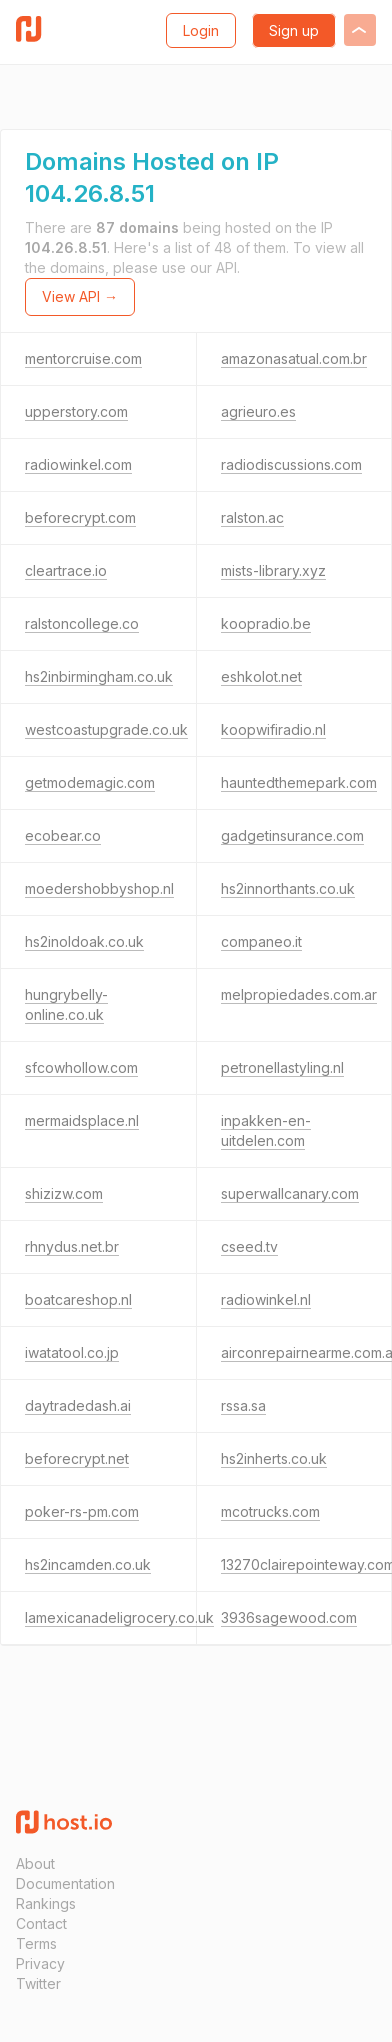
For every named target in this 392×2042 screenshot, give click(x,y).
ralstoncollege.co (82, 623)
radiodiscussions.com (291, 464)
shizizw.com (64, 1193)
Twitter (38, 1983)
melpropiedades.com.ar (299, 994)
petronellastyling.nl (282, 1067)
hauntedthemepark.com (299, 782)
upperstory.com (76, 411)
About (35, 1863)
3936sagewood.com (289, 1617)
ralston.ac (252, 517)
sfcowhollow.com (81, 1067)
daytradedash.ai (78, 1405)
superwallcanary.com (290, 1193)
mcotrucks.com (270, 1511)
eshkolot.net (261, 676)
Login (201, 30)
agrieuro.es (258, 411)
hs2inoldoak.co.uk (84, 941)
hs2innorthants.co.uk (288, 888)
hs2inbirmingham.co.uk (99, 676)
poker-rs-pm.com (82, 1511)
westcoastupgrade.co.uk (106, 729)
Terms (36, 1943)
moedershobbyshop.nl (99, 888)
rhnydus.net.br (72, 1246)
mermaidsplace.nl (82, 1120)
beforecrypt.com (80, 517)
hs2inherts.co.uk (274, 1458)
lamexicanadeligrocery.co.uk (119, 1617)
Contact (41, 1923)
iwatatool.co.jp (72, 1352)
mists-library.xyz (273, 570)
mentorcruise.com (83, 358)
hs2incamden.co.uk (88, 1564)
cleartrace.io (66, 570)
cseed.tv (249, 1246)
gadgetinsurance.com (292, 835)
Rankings (46, 1903)
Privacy (40, 1963)
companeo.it (261, 941)
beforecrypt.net (77, 1458)
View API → (80, 296)
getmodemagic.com (90, 782)
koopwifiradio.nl (273, 729)
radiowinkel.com (78, 464)
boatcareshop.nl (78, 1299)
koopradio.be (266, 623)
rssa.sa (243, 1405)
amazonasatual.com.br (294, 358)
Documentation (65, 1883)
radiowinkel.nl (266, 1299)
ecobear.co (63, 835)
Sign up (294, 30)
